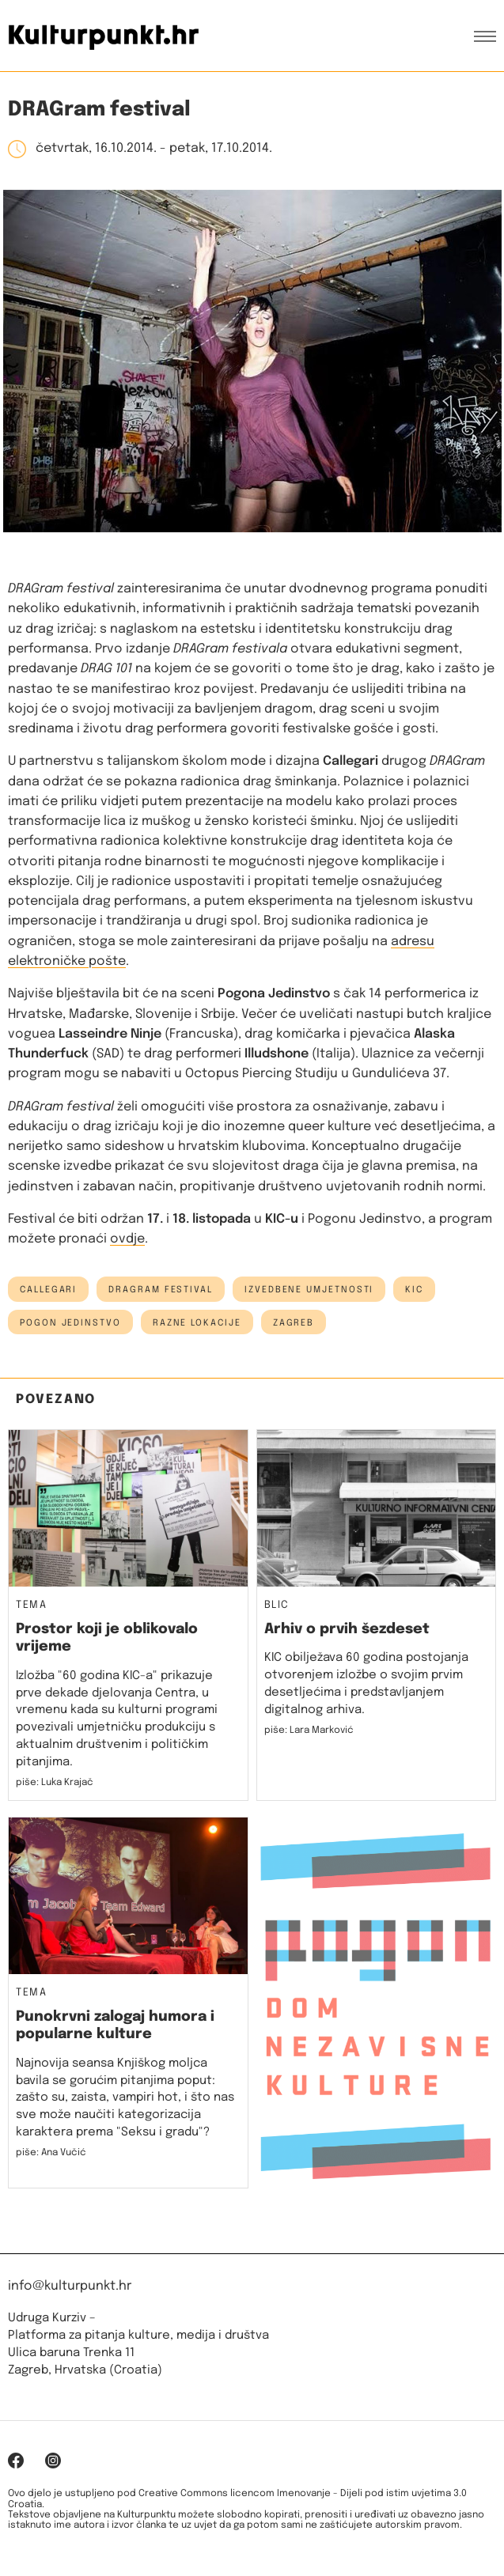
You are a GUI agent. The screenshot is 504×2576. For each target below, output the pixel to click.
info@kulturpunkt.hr (69, 2286)
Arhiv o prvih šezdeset (347, 1629)
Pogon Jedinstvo (70, 1323)
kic (414, 1290)
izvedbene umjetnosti (308, 1290)
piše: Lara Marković (309, 1730)
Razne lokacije (197, 1323)
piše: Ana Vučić (51, 2153)
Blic (277, 1605)
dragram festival (160, 1290)
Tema (31, 1605)
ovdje (127, 1239)
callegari (48, 1290)
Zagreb (294, 1323)
